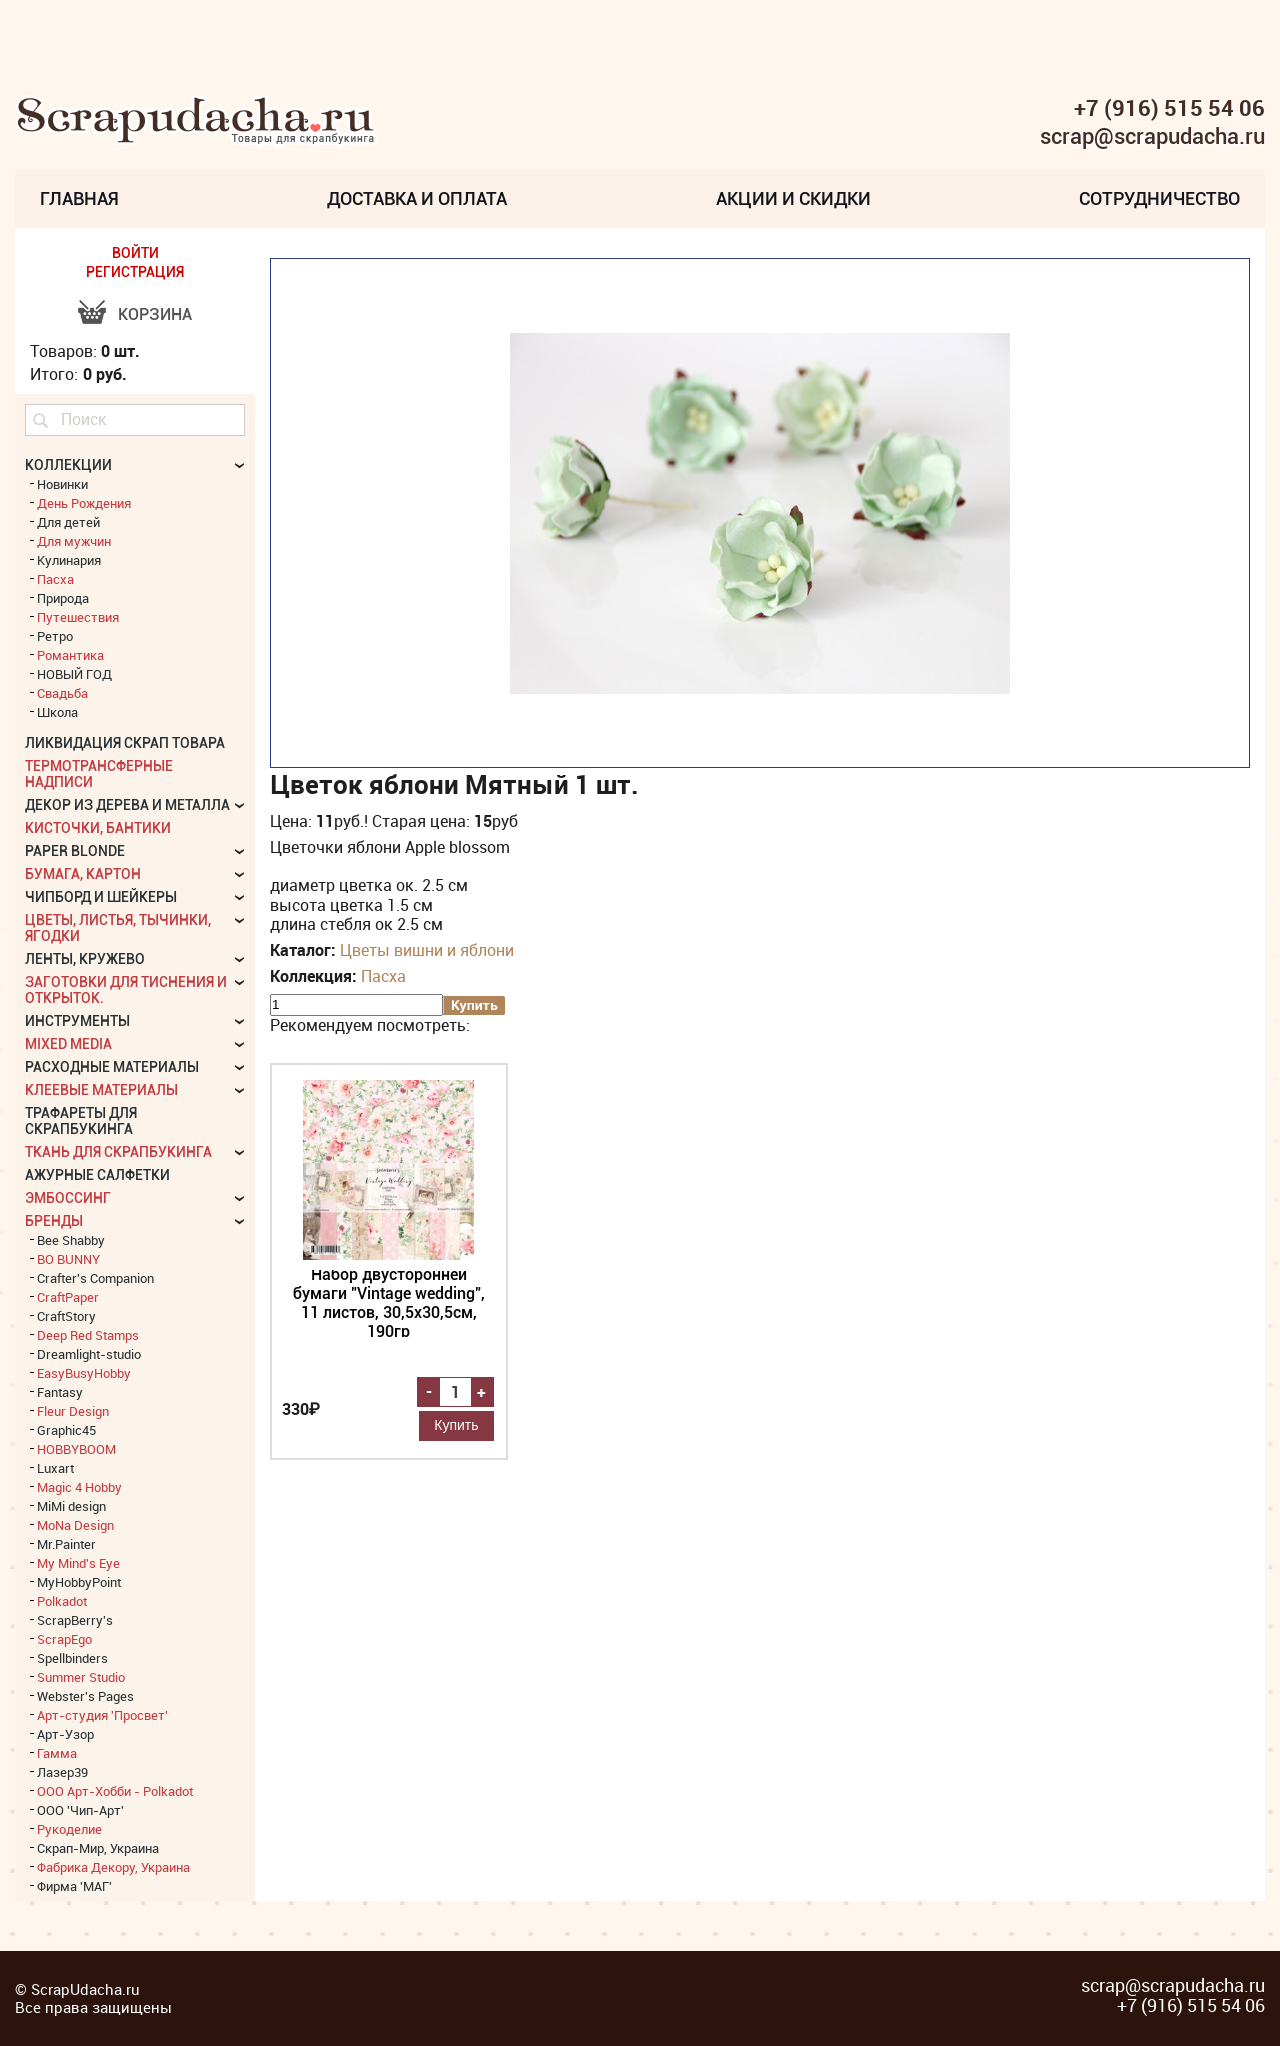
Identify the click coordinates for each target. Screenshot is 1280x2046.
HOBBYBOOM (76, 1449)
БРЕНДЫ (54, 1221)
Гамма (57, 1753)
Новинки (62, 484)
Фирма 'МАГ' (74, 1886)
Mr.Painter (66, 1544)
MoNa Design (75, 1525)
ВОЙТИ (135, 253)
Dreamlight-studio (89, 1354)
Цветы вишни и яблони (427, 950)
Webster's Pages (85, 1696)
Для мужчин (74, 541)
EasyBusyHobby (84, 1373)
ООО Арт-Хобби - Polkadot (115, 1791)
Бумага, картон (83, 874)
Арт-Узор (65, 1734)
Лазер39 (62, 1772)
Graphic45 (66, 1430)
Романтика (70, 655)
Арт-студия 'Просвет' (102, 1715)
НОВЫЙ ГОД (74, 674)
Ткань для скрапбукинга (118, 1152)
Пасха (383, 976)
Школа (57, 712)
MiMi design (71, 1506)
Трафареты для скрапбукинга (81, 1121)
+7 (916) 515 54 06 (1169, 108)
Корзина (155, 314)
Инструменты (77, 1021)
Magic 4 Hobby (79, 1487)
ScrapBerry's (75, 1620)
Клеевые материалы (101, 1090)
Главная (79, 198)
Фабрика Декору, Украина (113, 1867)
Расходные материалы (112, 1067)
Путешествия (78, 617)
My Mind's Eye (78, 1563)
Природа (63, 598)
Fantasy (60, 1392)
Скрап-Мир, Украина (98, 1848)
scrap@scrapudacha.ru (1152, 137)
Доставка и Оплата (417, 198)
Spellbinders (72, 1658)
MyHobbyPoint (79, 1582)
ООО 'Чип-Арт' (80, 1810)
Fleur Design (73, 1411)
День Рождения (84, 503)
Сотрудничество (1159, 198)
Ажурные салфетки (97, 1175)
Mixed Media (68, 1044)
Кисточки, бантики (98, 828)
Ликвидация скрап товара (125, 743)
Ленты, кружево (85, 959)
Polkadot (62, 1601)
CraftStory (66, 1316)
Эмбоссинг (68, 1198)
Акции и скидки (793, 198)
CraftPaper (68, 1297)
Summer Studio (81, 1677)
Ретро (55, 636)
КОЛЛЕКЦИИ (68, 465)
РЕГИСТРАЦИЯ (135, 272)
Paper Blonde (75, 851)
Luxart (55, 1468)
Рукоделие (69, 1829)
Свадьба (62, 693)
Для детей (68, 522)
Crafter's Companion (95, 1278)
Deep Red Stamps (88, 1335)
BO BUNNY (68, 1259)
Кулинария (69, 560)
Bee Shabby (71, 1240)
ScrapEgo (64, 1639)
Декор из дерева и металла (127, 805)
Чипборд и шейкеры (101, 897)
